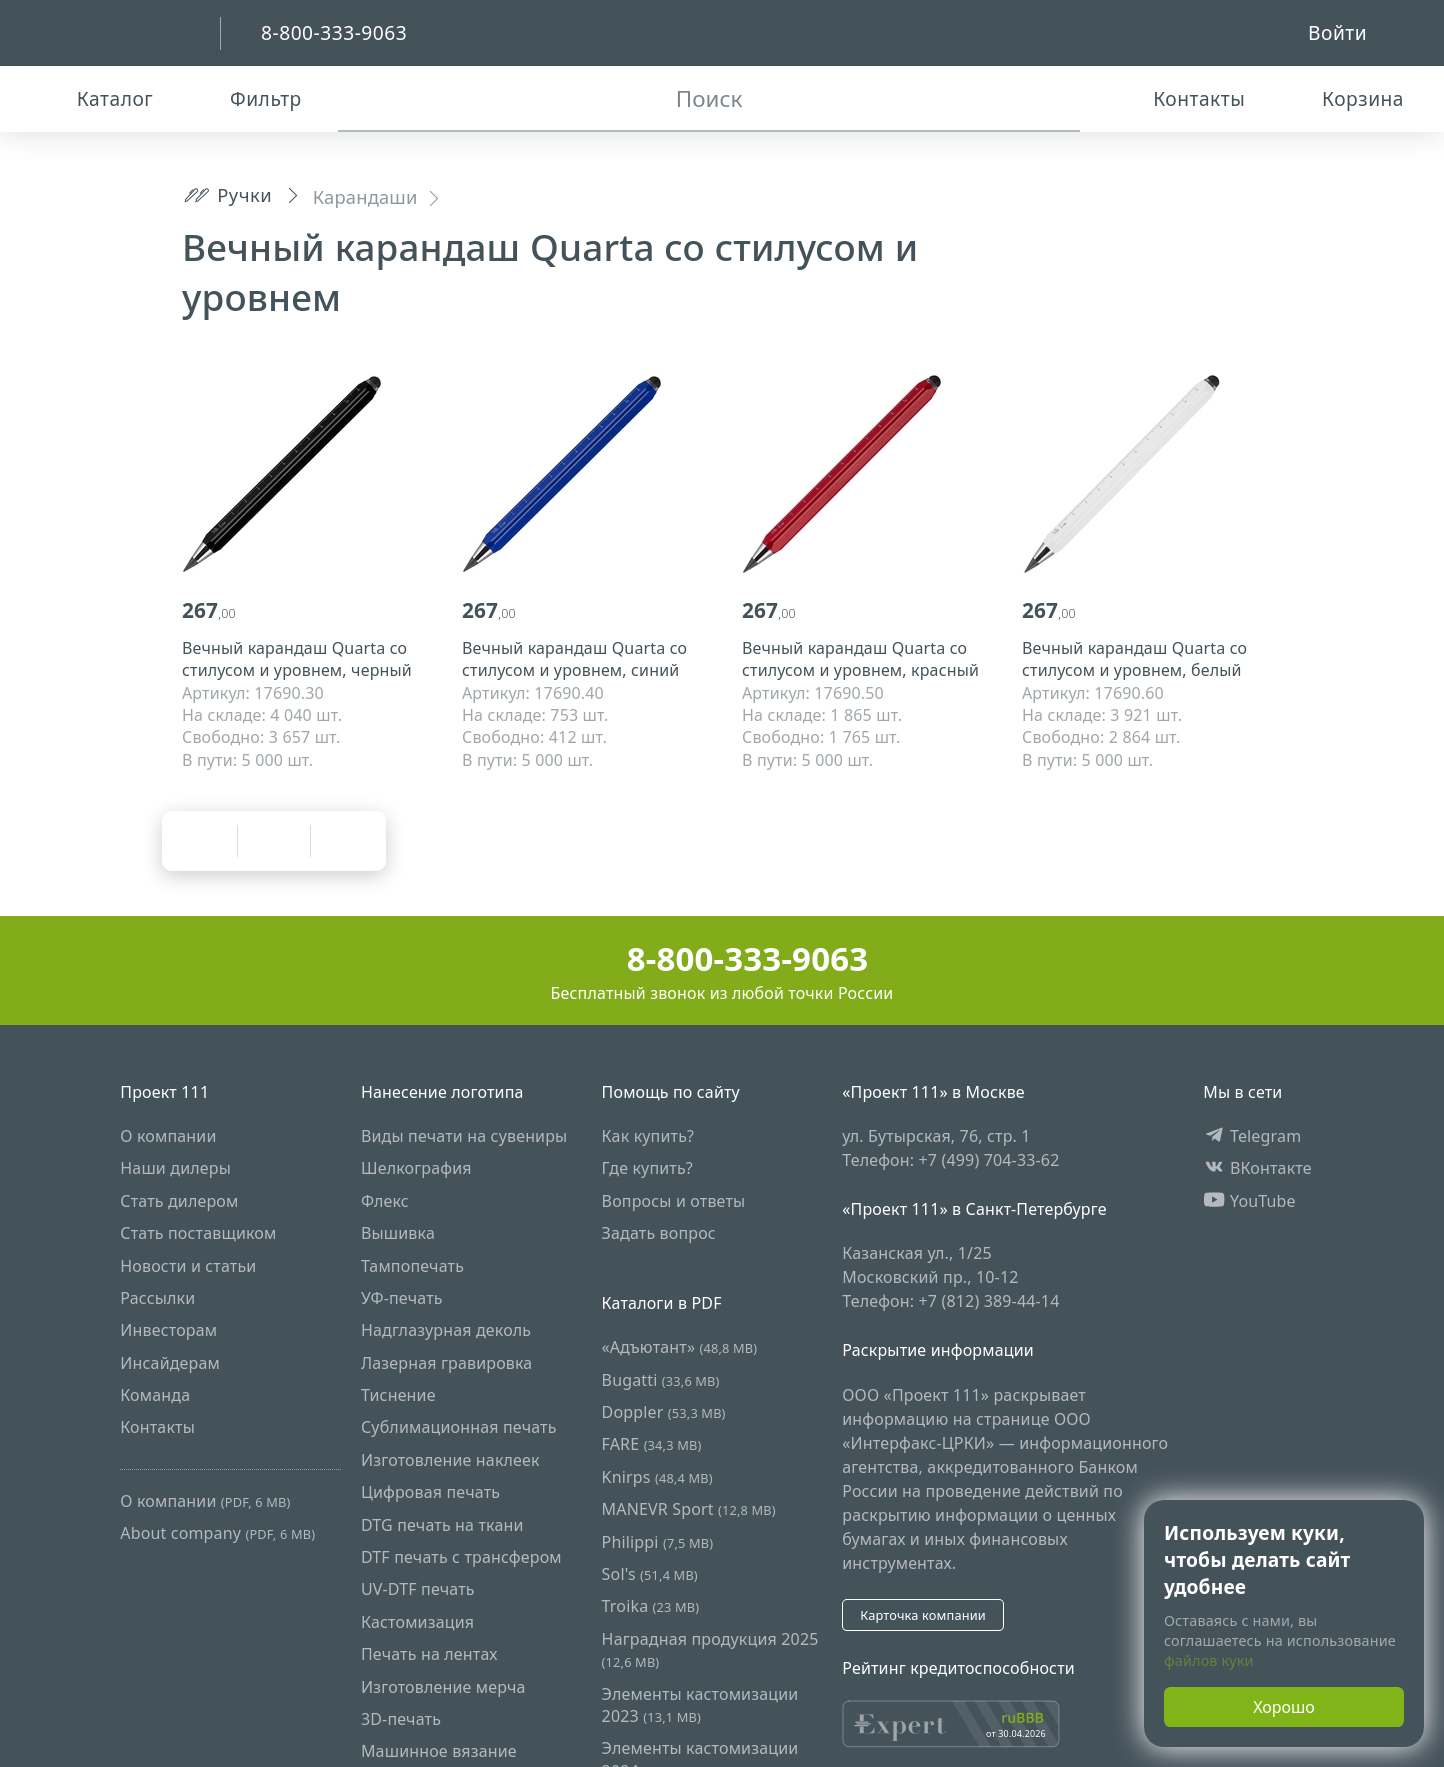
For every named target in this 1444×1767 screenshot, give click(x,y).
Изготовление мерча (443, 1687)
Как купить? (648, 1136)
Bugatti (661, 1380)
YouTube (1249, 1201)
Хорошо (1284, 1707)
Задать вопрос (659, 1233)
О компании (168, 1136)
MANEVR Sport (689, 1510)
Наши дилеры (175, 1169)
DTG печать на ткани (442, 1525)
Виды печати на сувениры (464, 1136)
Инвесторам (168, 1331)
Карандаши (365, 196)
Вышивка (398, 1233)
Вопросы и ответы (674, 1201)
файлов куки (1209, 1660)
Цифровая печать (430, 1493)
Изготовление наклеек (450, 1460)
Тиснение (398, 1395)
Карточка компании (923, 1615)
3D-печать (401, 1719)
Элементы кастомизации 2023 (700, 1705)
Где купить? (647, 1169)
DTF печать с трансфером (461, 1557)
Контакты (157, 1428)
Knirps (657, 1477)
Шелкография (416, 1169)
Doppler (664, 1412)
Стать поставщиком (198, 1233)
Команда (155, 1395)
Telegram (1252, 1136)
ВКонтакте (1257, 1169)
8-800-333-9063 (722, 958)
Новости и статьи (188, 1266)
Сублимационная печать (459, 1428)
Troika (651, 1607)
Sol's (650, 1574)
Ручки (227, 194)
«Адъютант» (680, 1348)
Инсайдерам (170, 1363)
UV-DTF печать (418, 1590)
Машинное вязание (439, 1752)
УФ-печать (402, 1298)
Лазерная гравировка (447, 1363)
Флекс (385, 1201)
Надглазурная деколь (446, 1331)
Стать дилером (179, 1201)
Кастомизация (417, 1622)
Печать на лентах (429, 1654)
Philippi (658, 1542)
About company (217, 1534)
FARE (652, 1445)
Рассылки (157, 1298)
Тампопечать (412, 1266)
